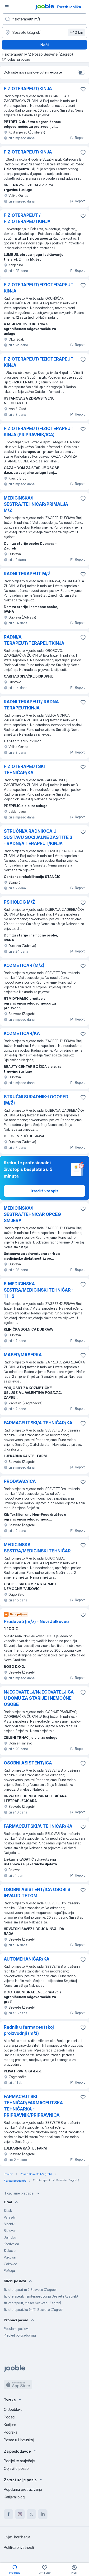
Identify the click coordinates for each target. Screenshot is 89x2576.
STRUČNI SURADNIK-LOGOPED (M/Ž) (36, 1099)
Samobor (10, 2237)
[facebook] (8, 2514)
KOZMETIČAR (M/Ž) (24, 965)
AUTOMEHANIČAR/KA (26, 1959)
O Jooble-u (13, 2409)
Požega (9, 2271)
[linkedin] (42, 2514)
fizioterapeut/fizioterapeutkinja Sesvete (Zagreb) (41, 2296)
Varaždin (10, 2217)
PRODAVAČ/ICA (20, 1481)
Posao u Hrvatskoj (19, 2439)
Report (77, 138)
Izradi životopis (44, 1191)
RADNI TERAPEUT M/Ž (27, 573)
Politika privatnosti (19, 2547)
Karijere (10, 2424)
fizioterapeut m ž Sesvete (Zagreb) (30, 2290)
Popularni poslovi (16, 2329)
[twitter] (31, 2514)
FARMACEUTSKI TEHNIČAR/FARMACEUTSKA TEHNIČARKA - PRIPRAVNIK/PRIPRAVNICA (33, 2106)
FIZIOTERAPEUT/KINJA (28, 88)
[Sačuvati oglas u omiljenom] (83, 89)
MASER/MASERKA (23, 1354)
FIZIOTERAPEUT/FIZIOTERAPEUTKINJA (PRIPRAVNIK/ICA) (39, 431)
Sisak (8, 2211)
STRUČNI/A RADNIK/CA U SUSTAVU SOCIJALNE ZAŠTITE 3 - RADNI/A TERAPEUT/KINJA (38, 837)
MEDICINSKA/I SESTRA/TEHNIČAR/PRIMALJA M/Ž (36, 504)
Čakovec (10, 2264)
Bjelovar (10, 2231)
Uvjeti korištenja (17, 2537)
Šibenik (9, 2224)
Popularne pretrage (22, 2193)
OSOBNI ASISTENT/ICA (28, 1762)
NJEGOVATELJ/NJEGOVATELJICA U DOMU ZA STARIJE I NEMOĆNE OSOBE (39, 1698)
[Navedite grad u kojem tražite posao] (44, 32)
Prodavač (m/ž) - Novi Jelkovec (36, 1621)
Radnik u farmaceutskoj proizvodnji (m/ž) (29, 2030)
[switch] (81, 72)
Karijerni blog (14, 2497)
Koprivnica (11, 2244)
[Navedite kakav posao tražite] (44, 19)
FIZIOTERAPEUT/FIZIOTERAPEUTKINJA (39, 287)
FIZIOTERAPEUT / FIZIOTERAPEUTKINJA (27, 218)
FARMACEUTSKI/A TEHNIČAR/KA (38, 1422)
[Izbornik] (6, 6)
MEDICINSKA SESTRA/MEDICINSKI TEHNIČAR (37, 1547)
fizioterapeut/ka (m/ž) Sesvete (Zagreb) (33, 2310)
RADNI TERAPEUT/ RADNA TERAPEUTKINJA (31, 704)
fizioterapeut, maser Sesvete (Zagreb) (32, 2303)
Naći (44, 44)
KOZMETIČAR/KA (22, 1033)
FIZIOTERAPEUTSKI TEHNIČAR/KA (24, 769)
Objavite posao (16, 2468)
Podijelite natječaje (19, 2460)
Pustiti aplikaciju (72, 7)
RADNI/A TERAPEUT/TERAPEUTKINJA (34, 640)
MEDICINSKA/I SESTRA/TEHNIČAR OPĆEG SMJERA (32, 1214)
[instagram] (20, 2514)
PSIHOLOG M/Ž (19, 902)
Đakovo (9, 2251)
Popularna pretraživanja (23, 2489)
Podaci (9, 2417)
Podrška (10, 2432)
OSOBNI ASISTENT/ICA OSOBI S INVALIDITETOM (37, 1892)
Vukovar (10, 2257)
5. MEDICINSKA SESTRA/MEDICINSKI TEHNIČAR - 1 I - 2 (39, 1290)
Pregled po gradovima (20, 2335)
